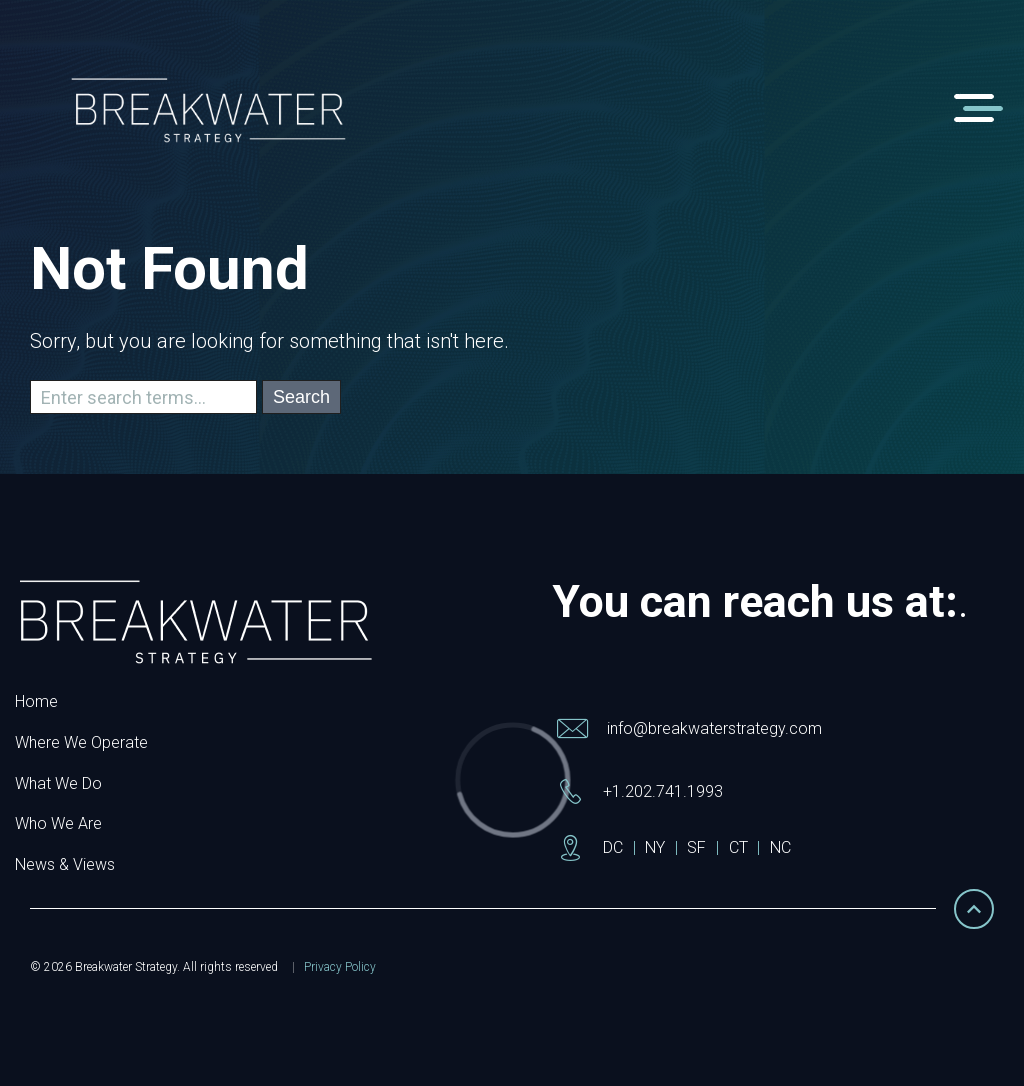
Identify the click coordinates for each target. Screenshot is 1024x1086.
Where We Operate (81, 742)
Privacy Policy (340, 967)
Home (36, 701)
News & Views (65, 864)
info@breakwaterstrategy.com (714, 728)
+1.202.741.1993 (663, 791)
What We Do (58, 783)
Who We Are (58, 823)
